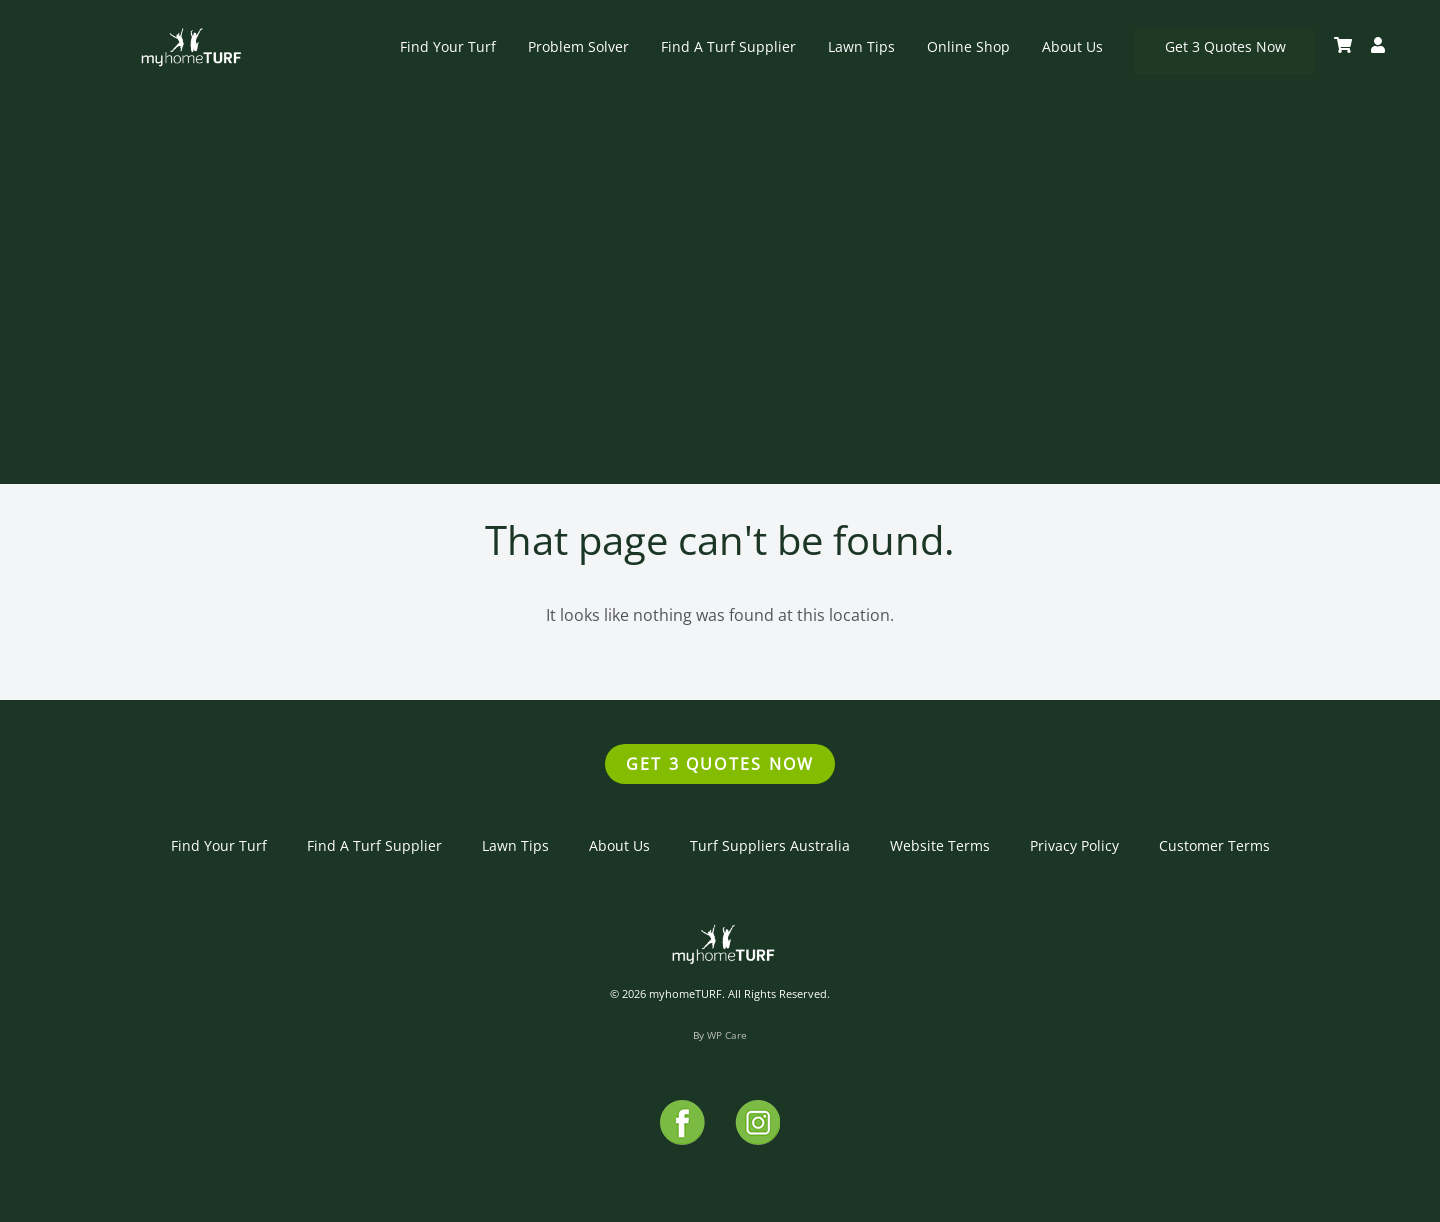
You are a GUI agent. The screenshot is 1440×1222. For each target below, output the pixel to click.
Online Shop (968, 46)
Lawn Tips (861, 46)
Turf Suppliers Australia (770, 845)
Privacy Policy (1074, 845)
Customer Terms (1214, 845)
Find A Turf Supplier (728, 46)
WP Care (727, 1035)
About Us (1072, 46)
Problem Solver (578, 46)
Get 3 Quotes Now (1225, 46)
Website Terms (940, 845)
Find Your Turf (448, 46)
